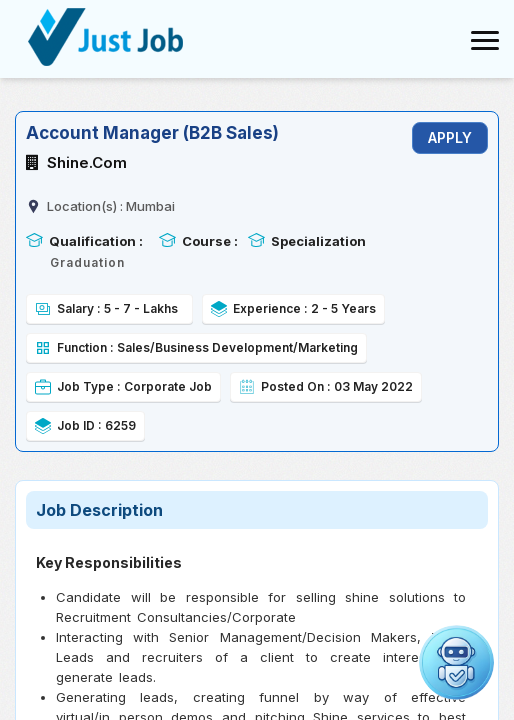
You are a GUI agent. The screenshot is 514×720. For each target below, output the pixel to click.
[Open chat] (456, 662)
